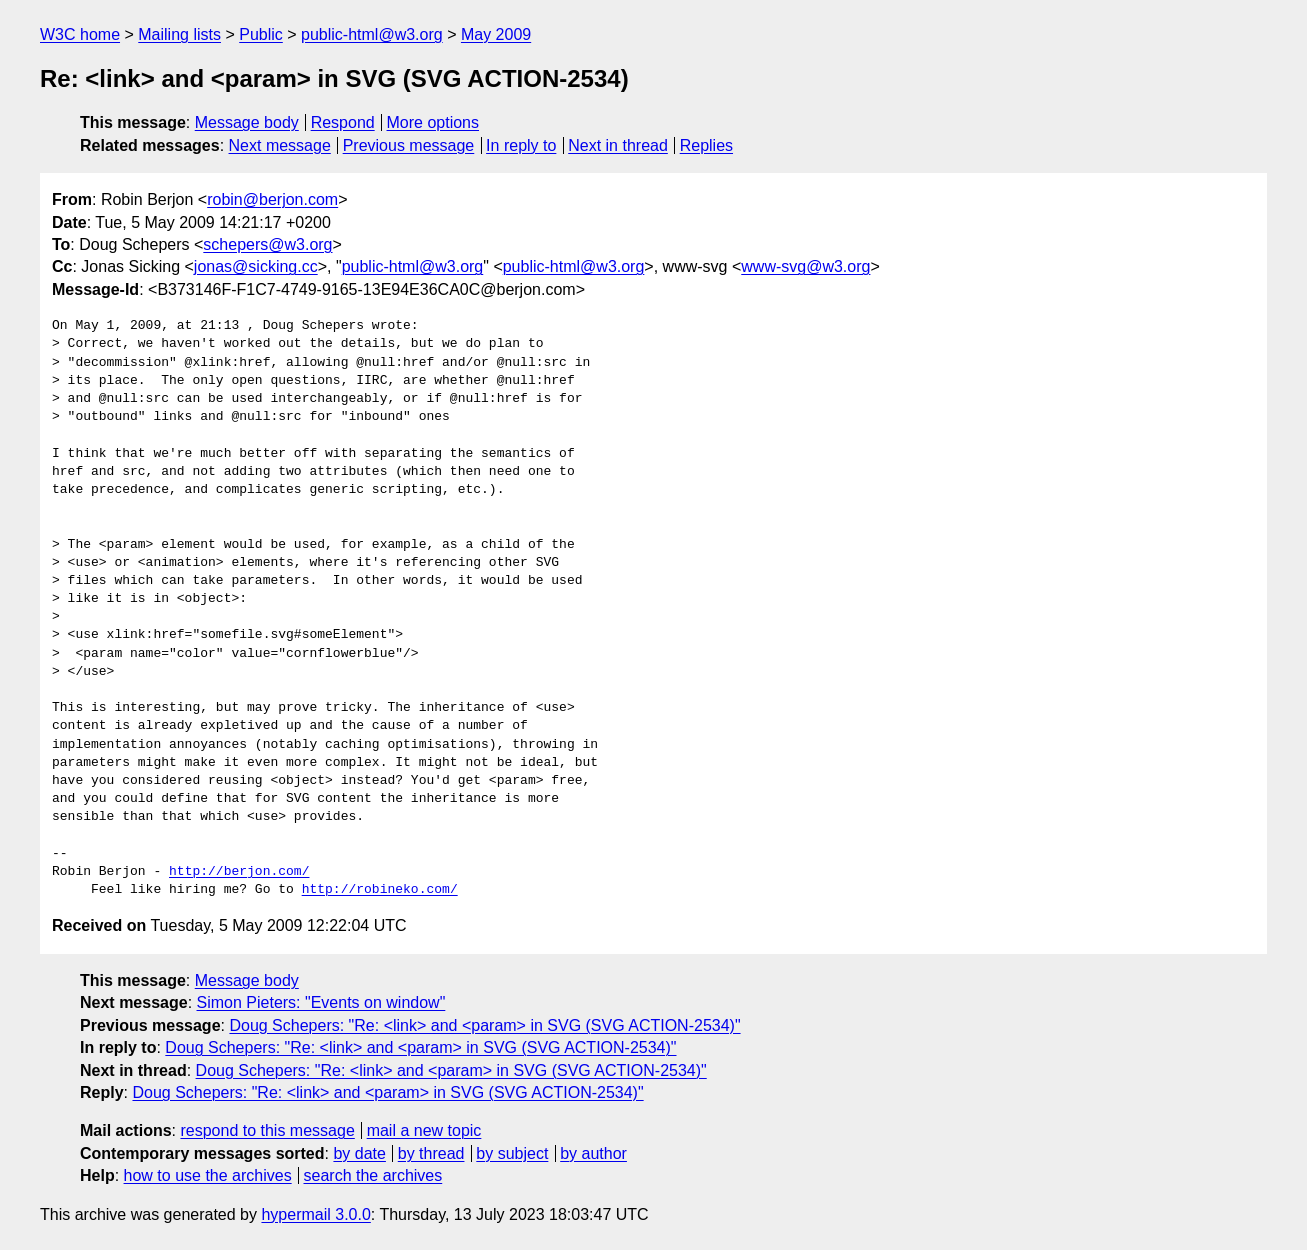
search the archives (373, 1175)
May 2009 (496, 34)
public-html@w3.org (372, 34)
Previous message (409, 145)
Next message (280, 145)
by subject (512, 1153)
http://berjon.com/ (239, 872)
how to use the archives (208, 1175)
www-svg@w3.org (805, 266)
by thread (431, 1153)
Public (261, 34)
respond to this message (267, 1130)
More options (433, 122)
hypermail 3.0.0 (315, 1214)
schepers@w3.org (267, 244)
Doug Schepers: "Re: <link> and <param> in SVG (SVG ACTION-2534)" (484, 1025)
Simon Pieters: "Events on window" (321, 1002)
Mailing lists (179, 34)
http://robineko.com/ (380, 890)
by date (359, 1153)
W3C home (80, 34)
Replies (706, 145)
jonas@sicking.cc (256, 266)
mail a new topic (424, 1130)
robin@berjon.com (272, 199)
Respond (343, 122)
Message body (247, 122)
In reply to (521, 145)
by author (593, 1153)
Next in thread (618, 145)
